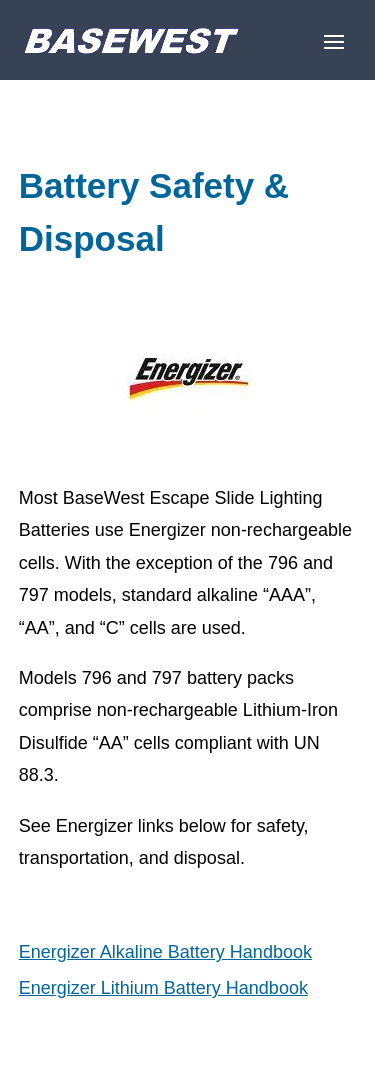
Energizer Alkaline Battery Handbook (165, 952)
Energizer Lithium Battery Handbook (163, 988)
